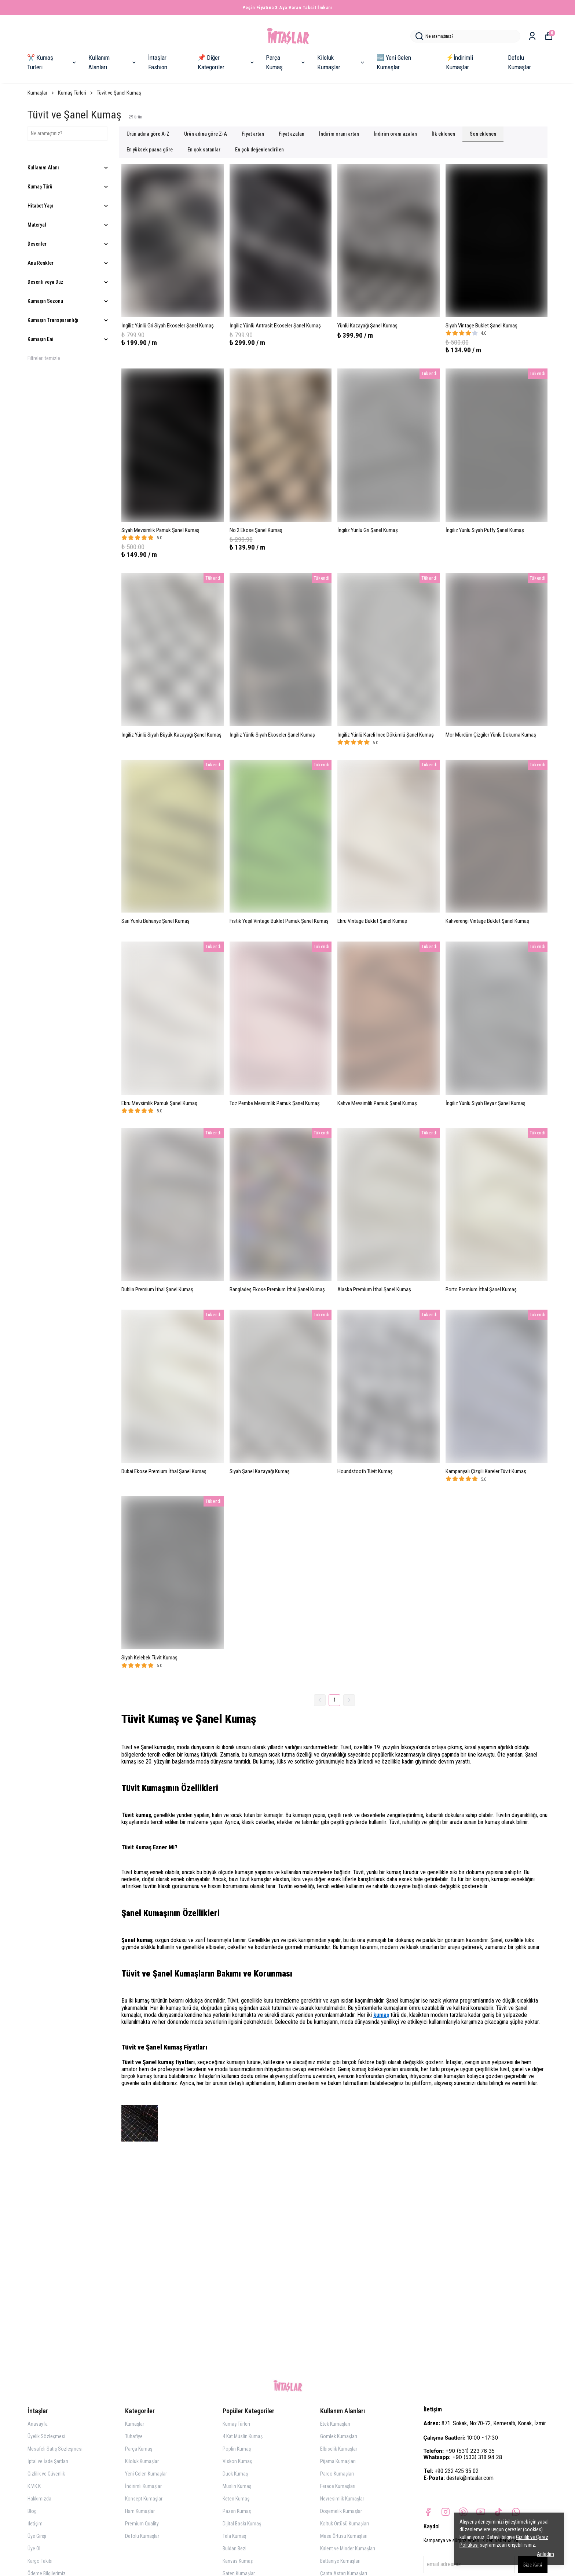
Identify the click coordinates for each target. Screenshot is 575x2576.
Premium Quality (142, 2524)
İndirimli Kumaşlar (143, 2486)
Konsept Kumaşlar (143, 2499)
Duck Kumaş (235, 2474)
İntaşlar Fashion (157, 62)
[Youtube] (480, 2511)
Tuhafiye (134, 2436)
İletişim (35, 2524)
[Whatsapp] (516, 2511)
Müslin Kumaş (237, 2486)
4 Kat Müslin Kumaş (243, 2436)
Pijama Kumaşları (338, 2461)
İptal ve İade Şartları (48, 2461)
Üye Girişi (37, 2536)
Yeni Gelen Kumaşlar (146, 2474)
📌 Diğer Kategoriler (226, 62)
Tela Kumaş (234, 2536)
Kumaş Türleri (76, 92)
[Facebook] (428, 2511)
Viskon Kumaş (237, 2461)
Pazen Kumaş (237, 2511)
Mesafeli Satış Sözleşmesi (55, 2449)
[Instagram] (445, 2511)
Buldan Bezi (234, 2548)
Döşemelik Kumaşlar (341, 2511)
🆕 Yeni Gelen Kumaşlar (394, 62)
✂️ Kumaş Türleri (52, 62)
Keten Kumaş (236, 2499)
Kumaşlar (41, 92)
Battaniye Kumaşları (340, 2561)
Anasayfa (38, 2424)
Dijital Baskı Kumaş (242, 2524)
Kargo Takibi (40, 2561)
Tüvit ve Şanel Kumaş (119, 92)
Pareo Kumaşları (337, 2474)
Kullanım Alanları (112, 62)
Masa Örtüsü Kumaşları (343, 2536)
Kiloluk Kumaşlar (341, 62)
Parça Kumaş (286, 62)
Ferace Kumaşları (337, 2486)
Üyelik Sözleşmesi (46, 2436)
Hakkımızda (39, 2499)
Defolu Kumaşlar (519, 62)
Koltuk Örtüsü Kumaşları (344, 2524)
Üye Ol (34, 2548)
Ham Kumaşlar (140, 2511)
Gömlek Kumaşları (338, 2436)
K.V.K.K (34, 2486)
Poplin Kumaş (237, 2449)
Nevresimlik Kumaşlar (342, 2499)
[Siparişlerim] (532, 36)
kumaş (381, 2014)
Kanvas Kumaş (238, 2561)
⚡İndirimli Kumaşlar (459, 62)
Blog (32, 2511)
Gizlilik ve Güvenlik (46, 2474)
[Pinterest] (463, 2511)
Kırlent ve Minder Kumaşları (347, 2548)
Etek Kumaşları (335, 2424)
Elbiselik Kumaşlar (338, 2449)
